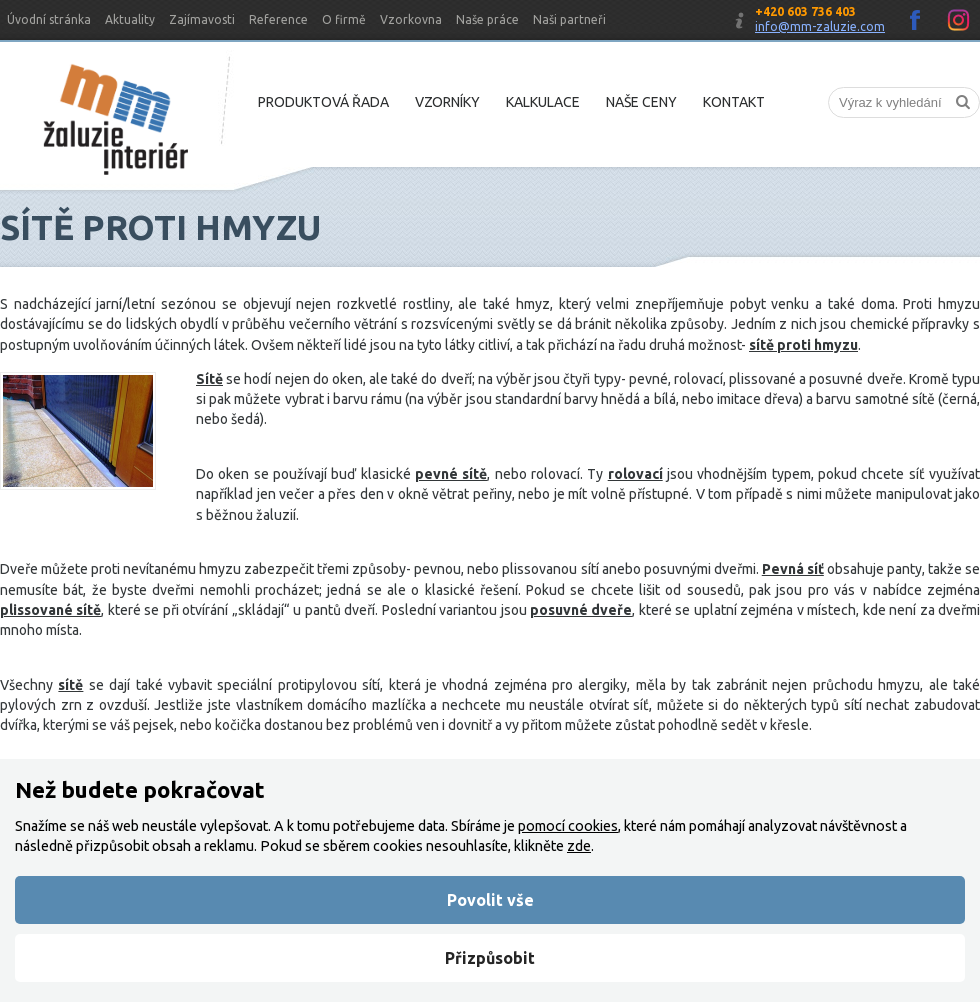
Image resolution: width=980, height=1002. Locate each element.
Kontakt (734, 102)
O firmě (344, 19)
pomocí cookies (568, 826)
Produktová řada (323, 102)
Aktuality (130, 19)
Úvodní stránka (49, 19)
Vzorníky (447, 102)
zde (579, 846)
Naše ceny (641, 102)
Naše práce (487, 19)
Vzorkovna (411, 19)
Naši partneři (569, 19)
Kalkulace (543, 102)
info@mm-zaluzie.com (820, 26)
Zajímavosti (202, 19)
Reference (278, 19)
